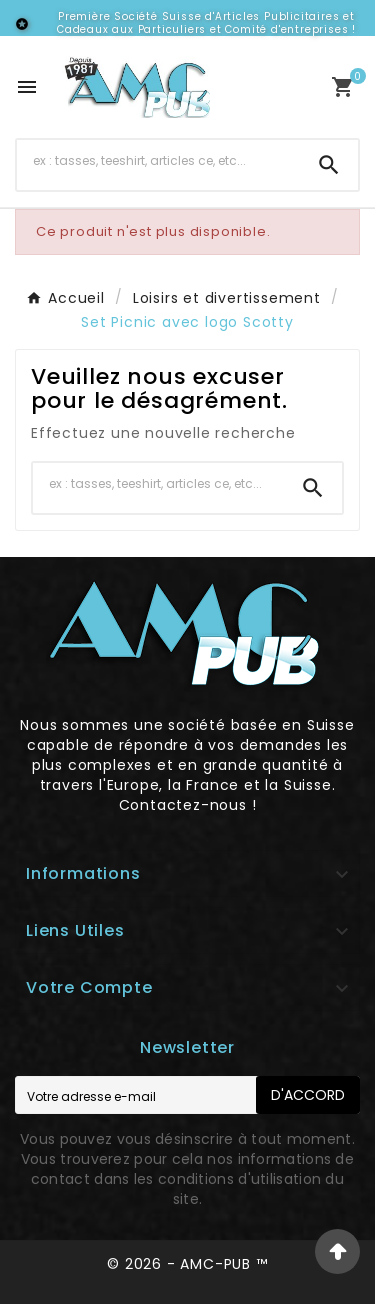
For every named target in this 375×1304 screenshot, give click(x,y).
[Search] (329, 165)
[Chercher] (158, 161)
